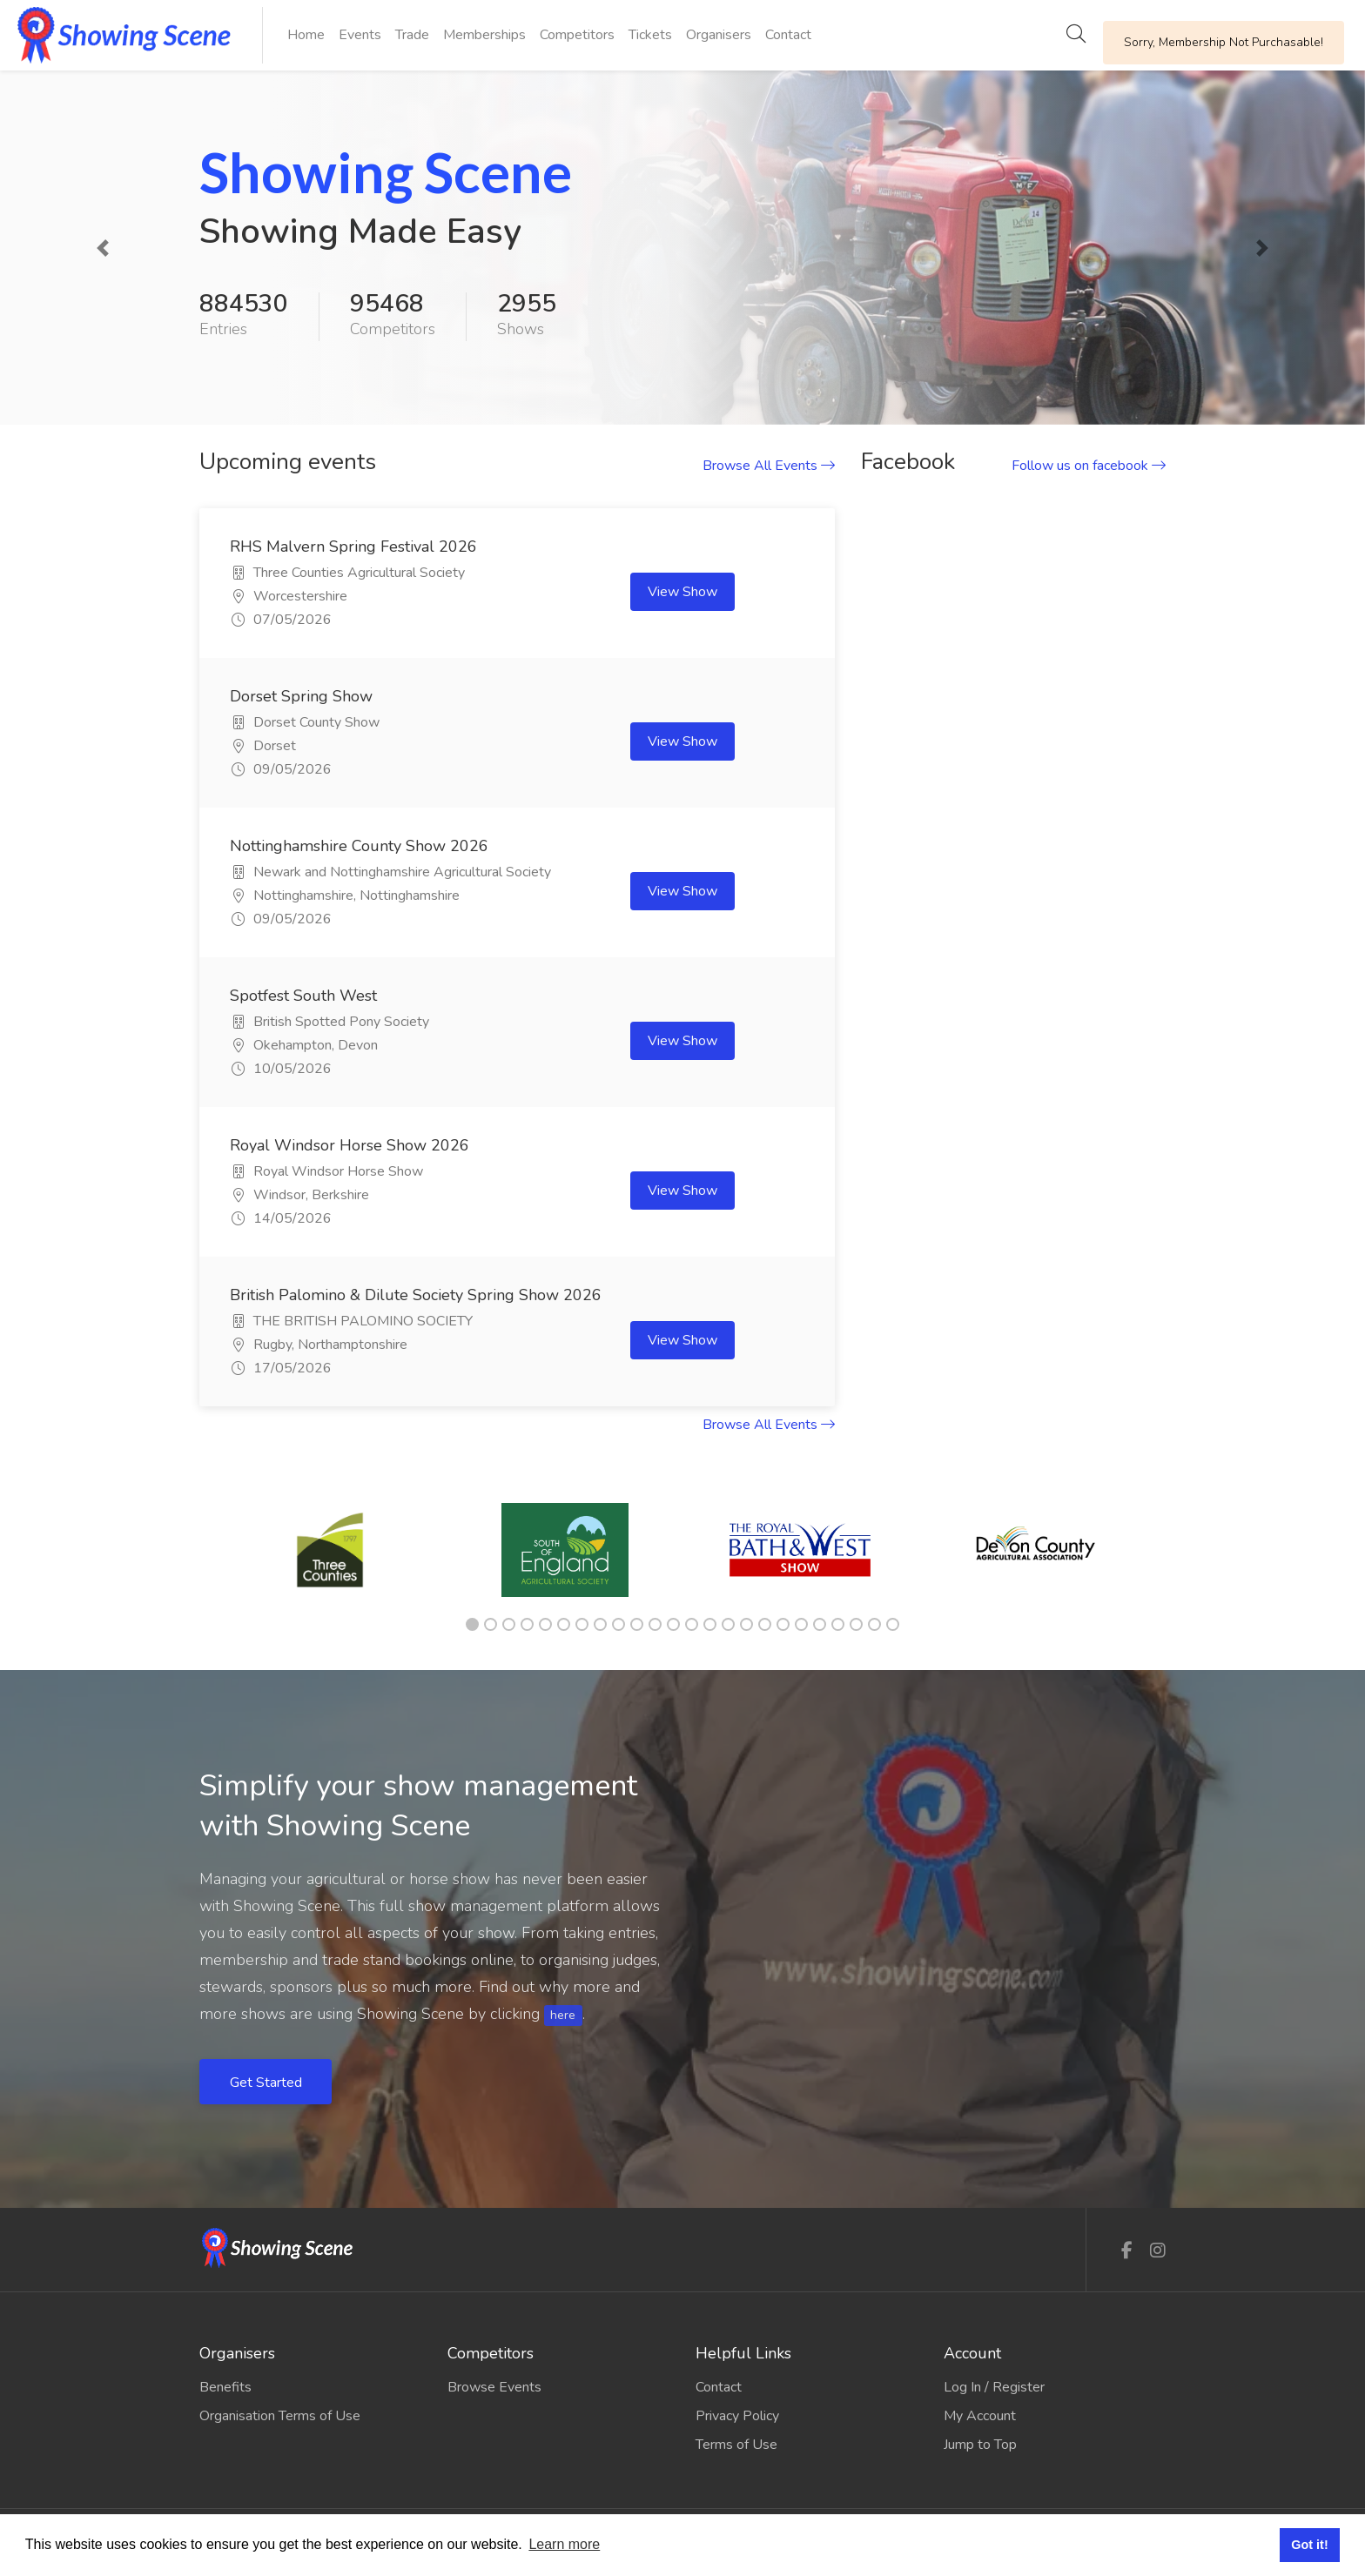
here (562, 2015)
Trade (412, 34)
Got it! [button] (1309, 2545)
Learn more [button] (564, 2544)
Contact (788, 34)
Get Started (268, 2082)
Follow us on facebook (1089, 465)
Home (306, 34)
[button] (102, 247)
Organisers (718, 34)
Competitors (577, 34)
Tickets (650, 34)
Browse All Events (769, 465)
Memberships (484, 34)
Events (360, 34)
